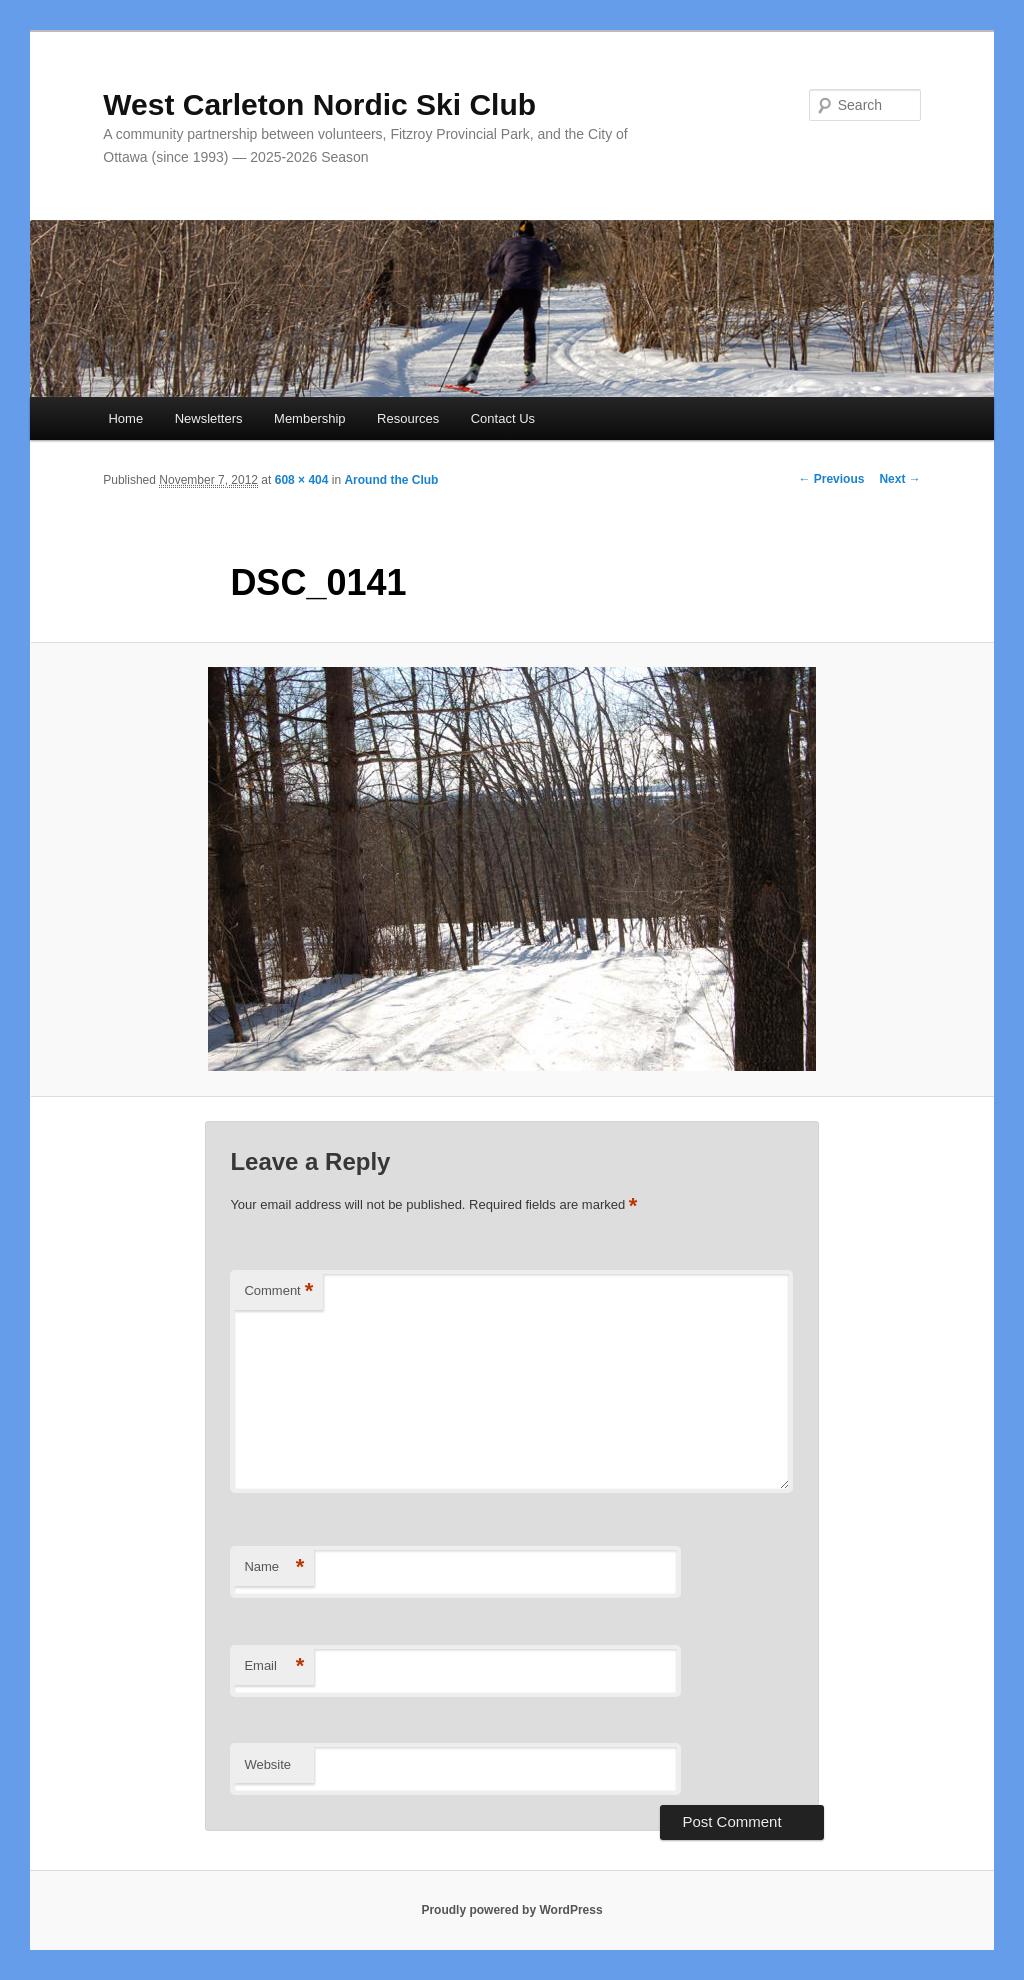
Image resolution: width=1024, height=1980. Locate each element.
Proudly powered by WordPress (511, 1910)
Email (274, 1666)
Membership (310, 418)
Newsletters (209, 418)
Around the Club (391, 480)
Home (125, 418)
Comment (278, 1291)
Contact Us (503, 418)
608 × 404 (302, 480)
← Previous (831, 479)
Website (267, 1764)
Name (274, 1567)
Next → (899, 479)
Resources (408, 418)
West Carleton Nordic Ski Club (319, 104)
